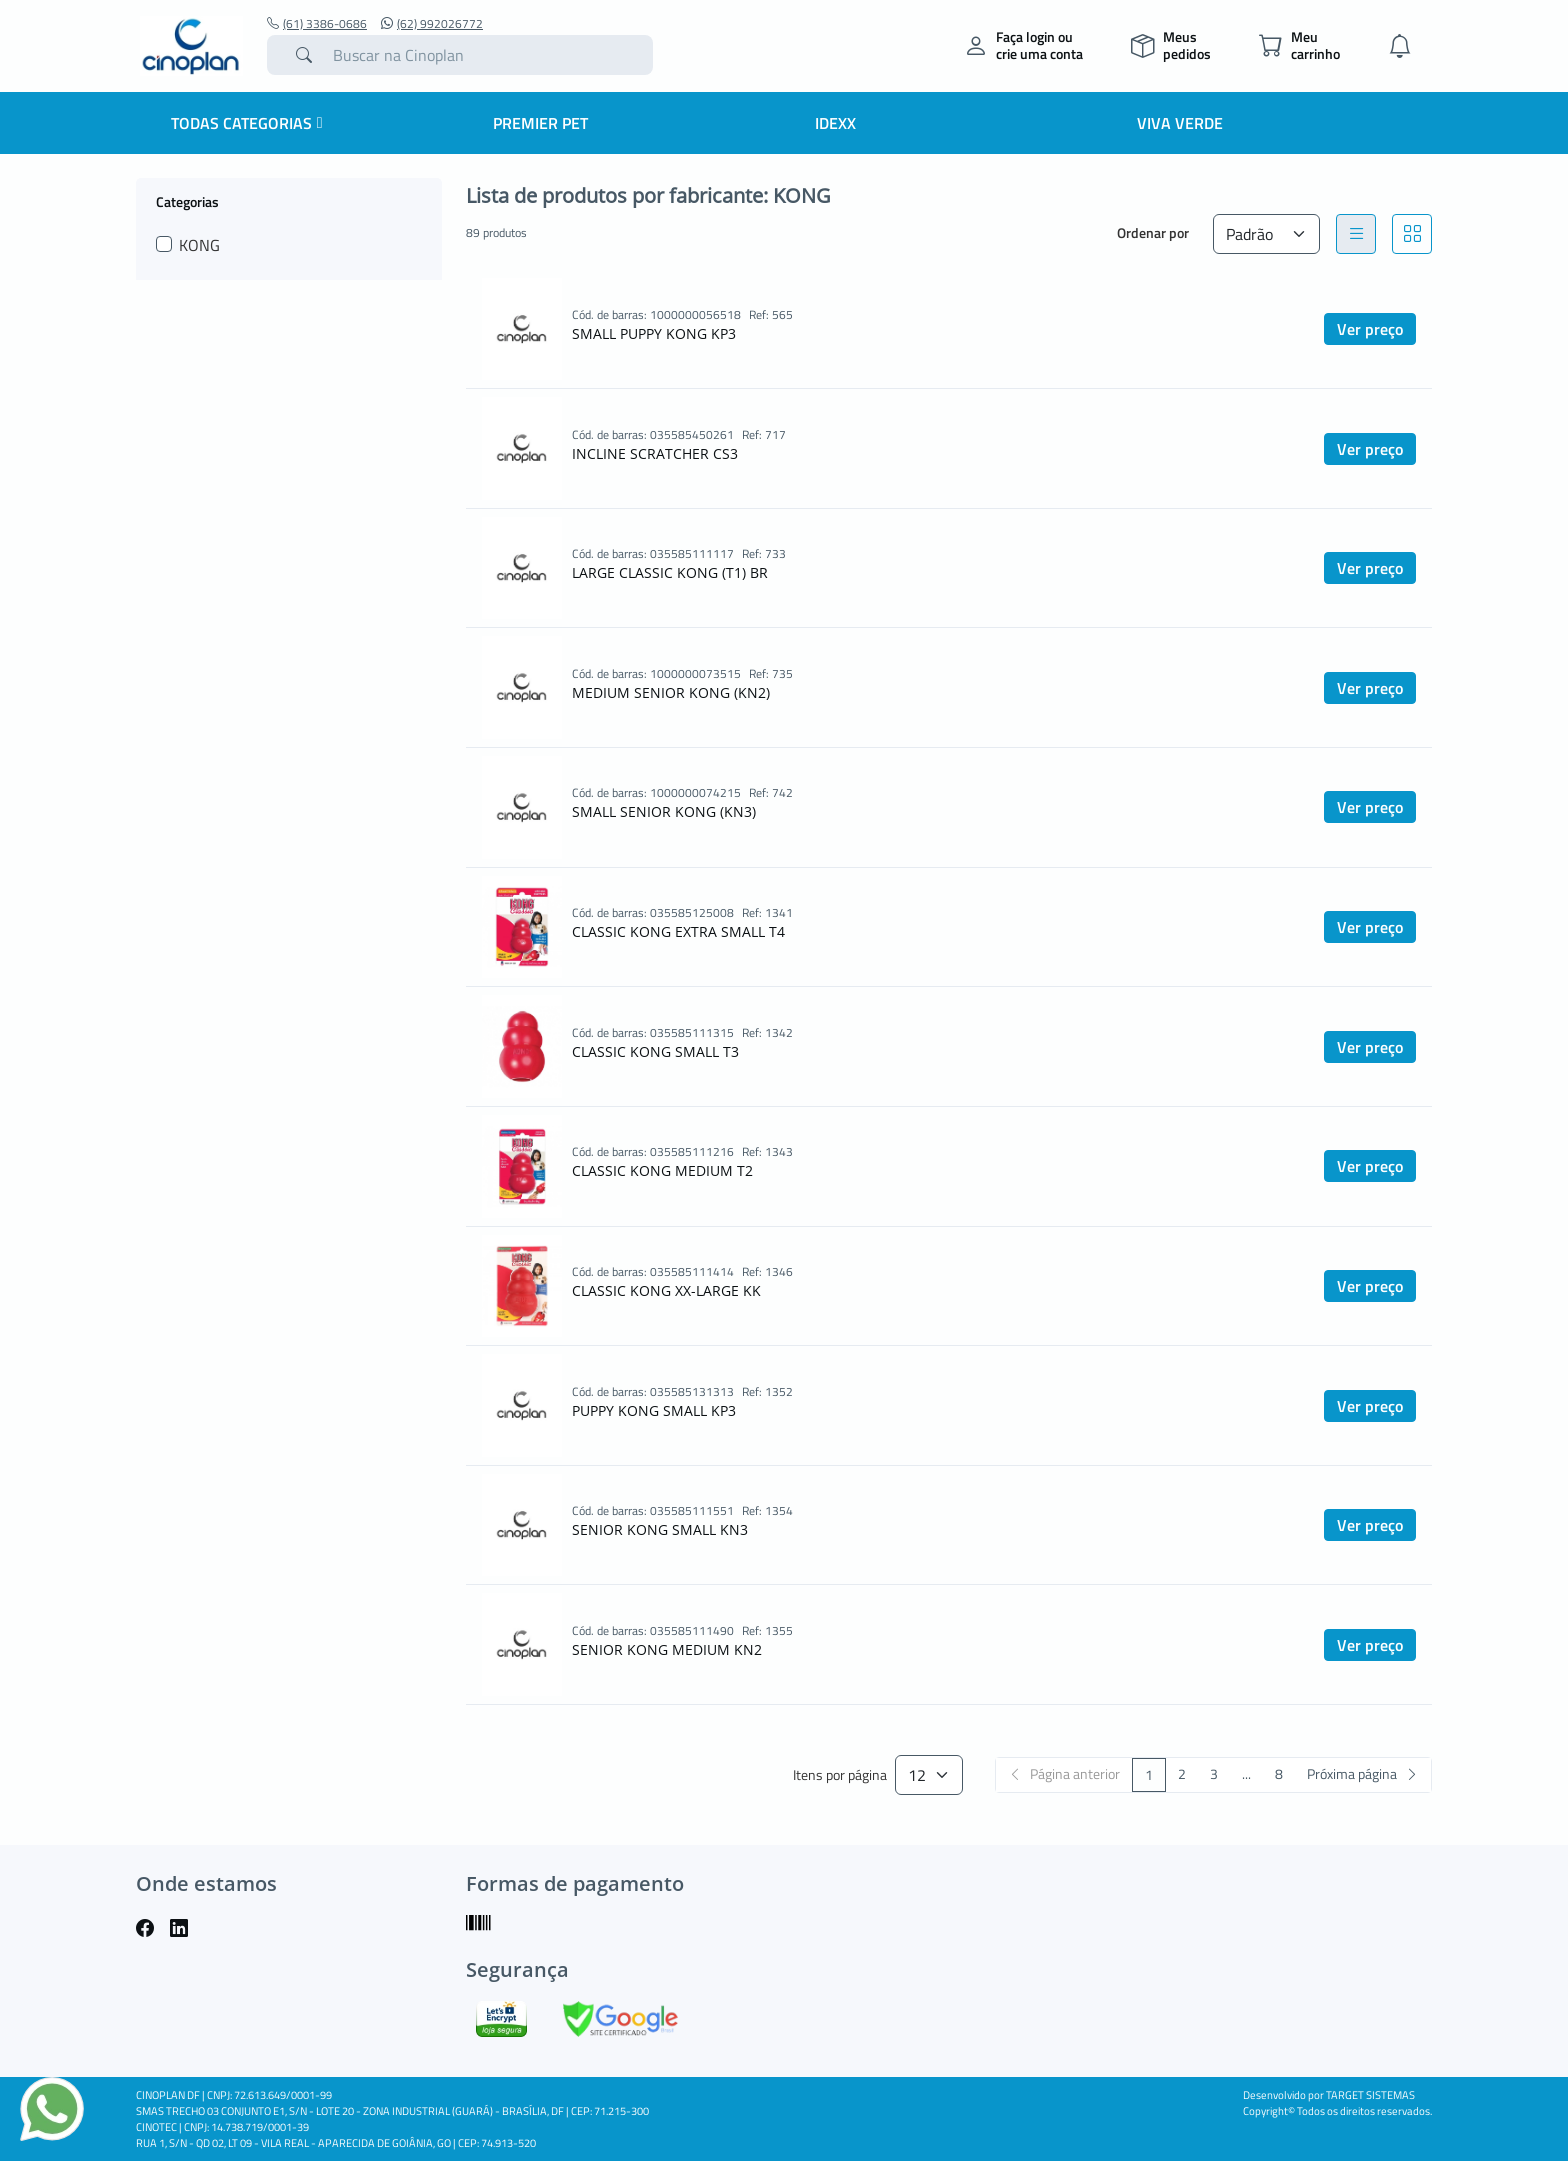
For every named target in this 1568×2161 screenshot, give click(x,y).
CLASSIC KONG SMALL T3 (655, 1051)
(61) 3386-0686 (317, 24)
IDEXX (835, 123)
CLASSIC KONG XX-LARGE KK (666, 1290)
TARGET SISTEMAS (1370, 2095)
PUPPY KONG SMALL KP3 (654, 1410)
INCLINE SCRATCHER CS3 (655, 453)
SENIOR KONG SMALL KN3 (660, 1529)
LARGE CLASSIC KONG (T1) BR (670, 572)
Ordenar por (1153, 232)
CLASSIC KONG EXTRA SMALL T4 (678, 931)
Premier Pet (540, 123)
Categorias (187, 201)
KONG (199, 245)
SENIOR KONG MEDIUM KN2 (667, 1649)
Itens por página (840, 1775)
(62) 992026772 (432, 24)
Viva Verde (1180, 123)
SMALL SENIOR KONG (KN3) (664, 811)
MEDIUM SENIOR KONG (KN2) (671, 692)
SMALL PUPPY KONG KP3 (654, 333)
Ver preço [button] (1370, 329)
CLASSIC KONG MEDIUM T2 (662, 1170)
